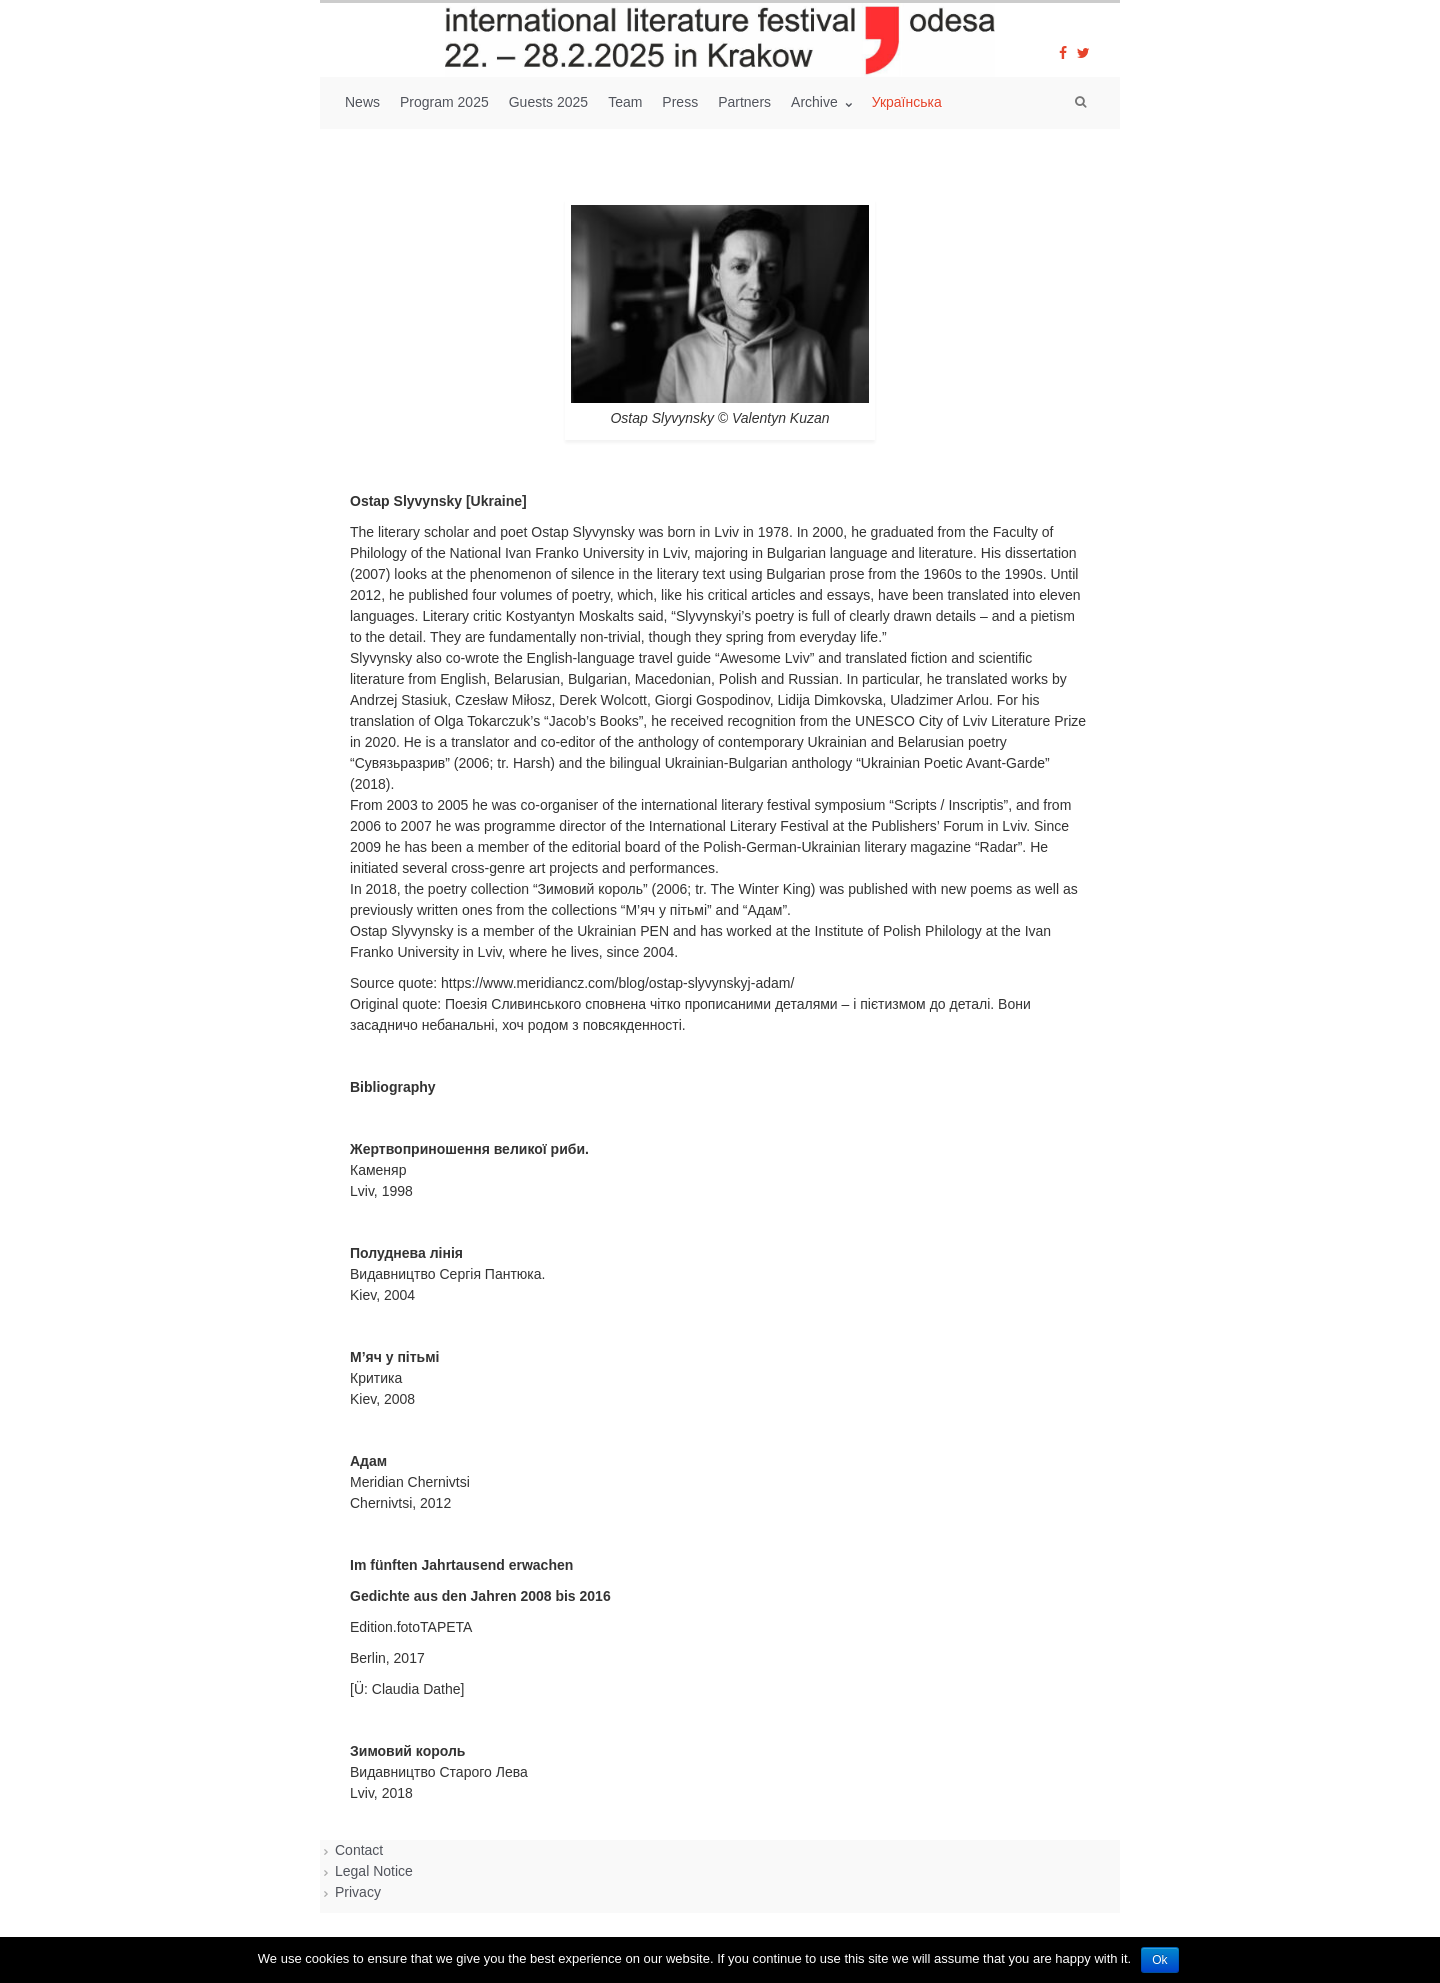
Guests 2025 (548, 102)
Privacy (358, 1892)
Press (680, 102)
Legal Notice (374, 1871)
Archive (816, 102)
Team (625, 102)
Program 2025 (444, 102)
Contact (359, 1850)
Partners (744, 102)
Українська (907, 102)
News (362, 102)
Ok (1159, 1960)
